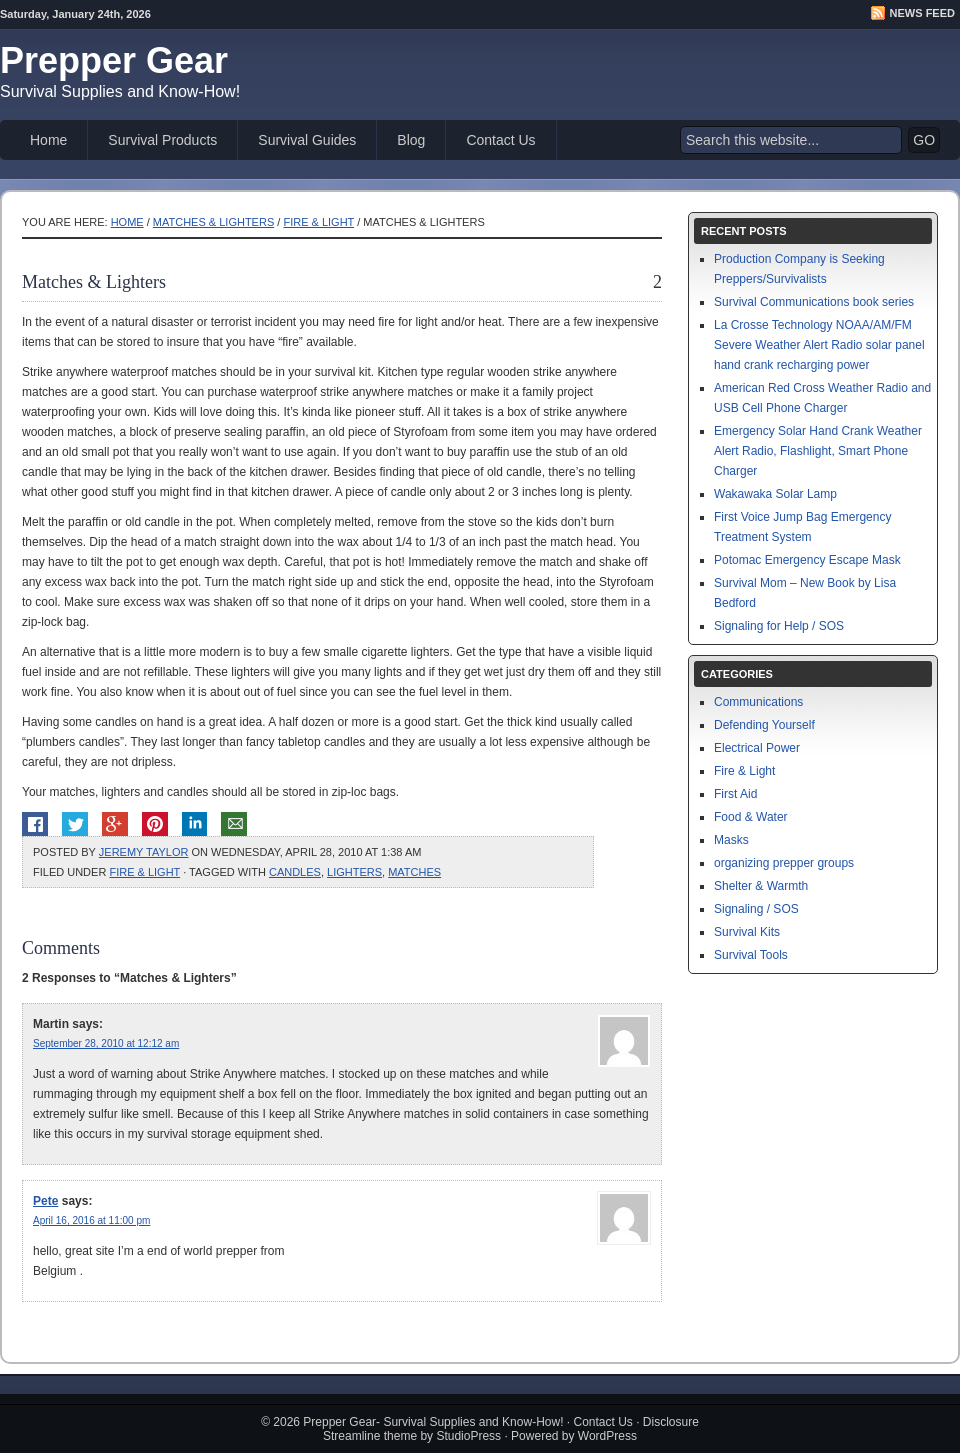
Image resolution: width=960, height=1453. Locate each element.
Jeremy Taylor (144, 852)
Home (48, 140)
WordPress (607, 1436)
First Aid (735, 794)
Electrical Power (757, 748)
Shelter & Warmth (761, 886)
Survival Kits (747, 932)
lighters (354, 872)
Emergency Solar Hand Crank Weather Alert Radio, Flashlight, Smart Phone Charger (818, 451)
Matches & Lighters (213, 222)
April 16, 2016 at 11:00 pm (91, 1220)
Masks (731, 840)
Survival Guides (307, 140)
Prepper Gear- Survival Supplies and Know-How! (433, 1422)
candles (295, 872)
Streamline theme (370, 1436)
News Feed (922, 13)
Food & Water (751, 817)
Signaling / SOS (756, 909)
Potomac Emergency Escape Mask (807, 560)
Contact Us (500, 140)
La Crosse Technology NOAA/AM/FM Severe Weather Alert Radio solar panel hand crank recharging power (819, 345)
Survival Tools (751, 955)
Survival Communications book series (814, 302)
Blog (411, 140)
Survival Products (162, 140)
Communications (758, 702)
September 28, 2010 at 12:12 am (106, 1043)
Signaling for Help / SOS (779, 626)
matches (414, 872)
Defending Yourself (764, 725)
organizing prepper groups (784, 863)
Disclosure (671, 1422)
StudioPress (468, 1436)
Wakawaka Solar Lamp (775, 494)
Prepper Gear (114, 60)
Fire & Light (318, 222)
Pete (45, 1201)
